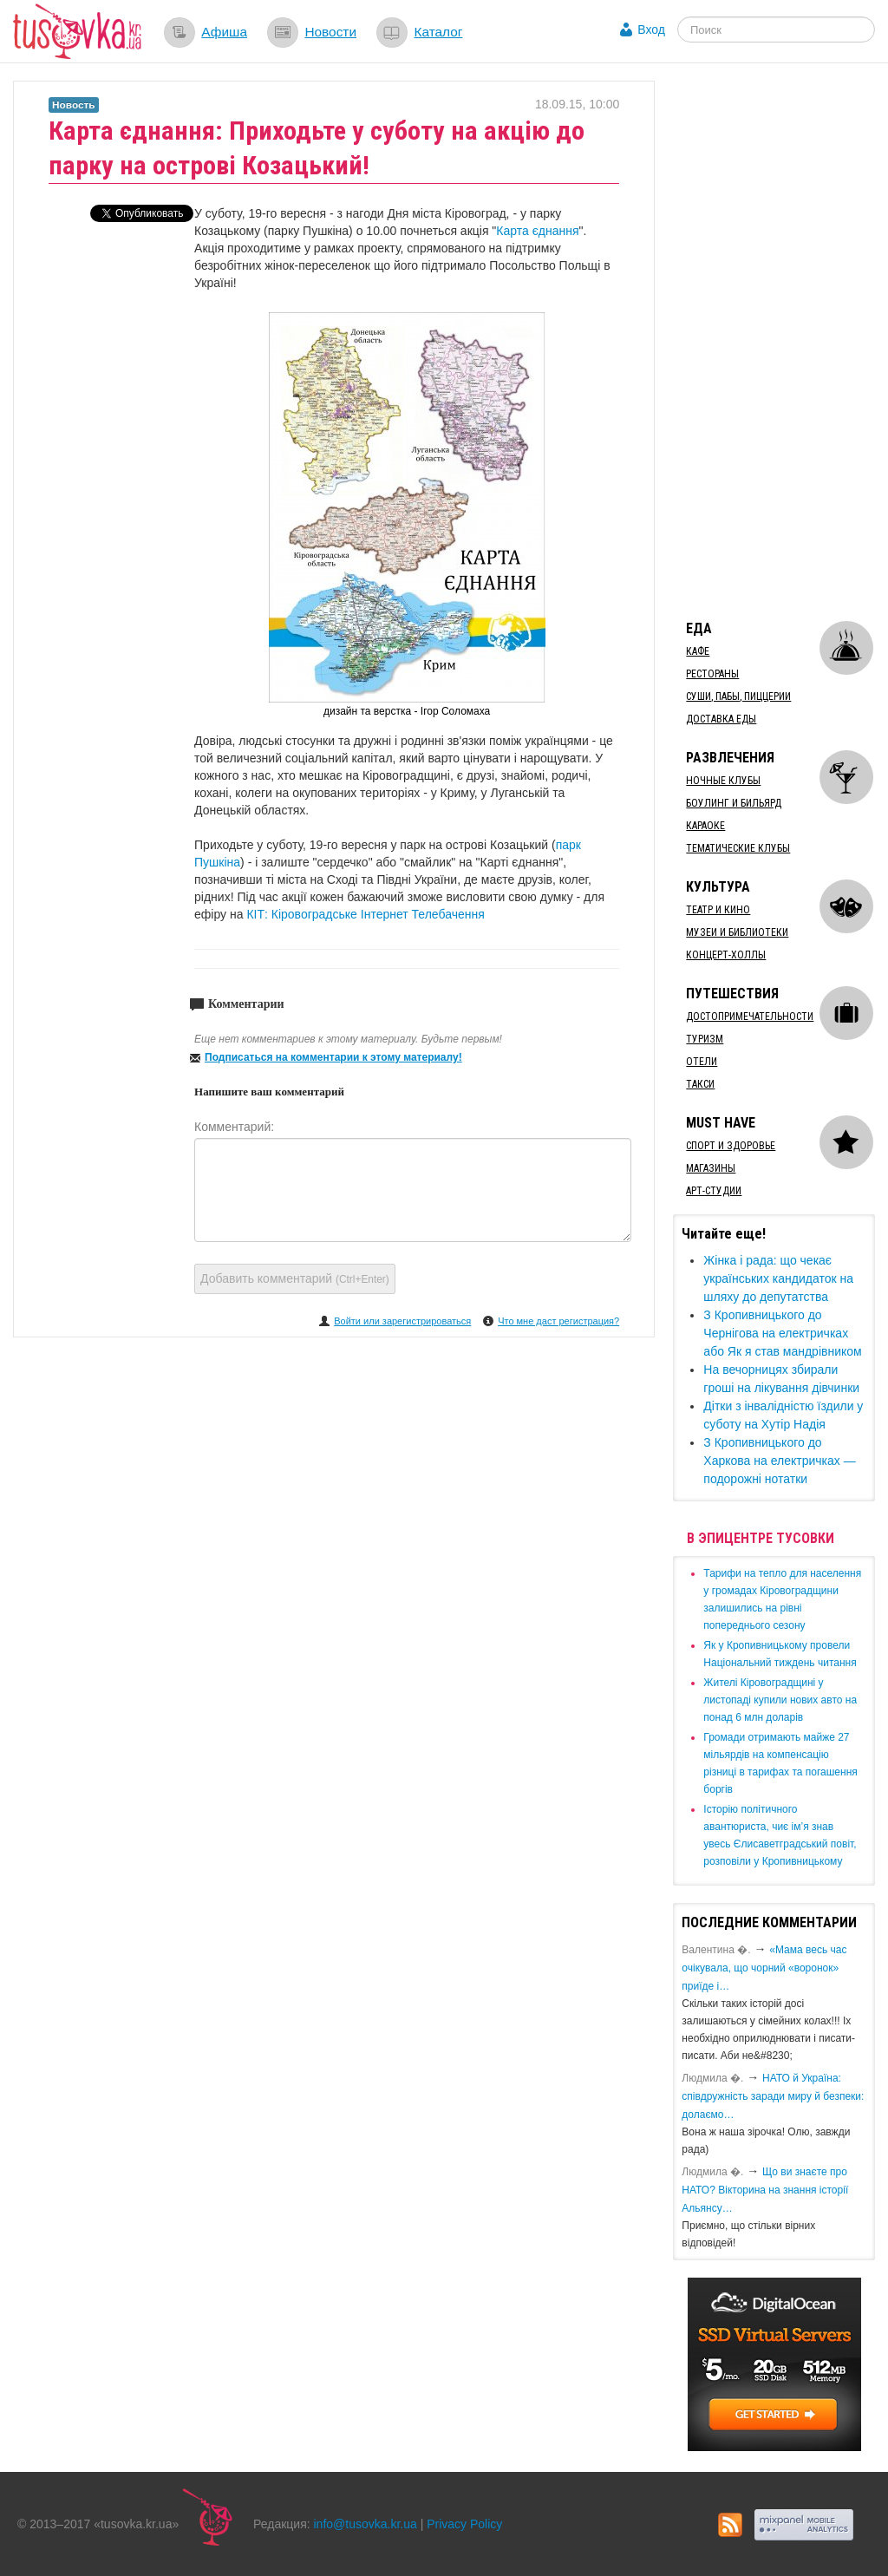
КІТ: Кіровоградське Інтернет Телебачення (365, 914)
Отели (701, 1062)
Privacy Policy (464, 2524)
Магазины (710, 1168)
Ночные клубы (723, 781)
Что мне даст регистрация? (558, 1321)
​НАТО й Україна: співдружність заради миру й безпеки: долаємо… (773, 2096)
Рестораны (712, 674)
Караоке (705, 826)
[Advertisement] (780, 341)
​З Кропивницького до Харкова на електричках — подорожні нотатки (779, 1460)
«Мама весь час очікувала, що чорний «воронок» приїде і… (764, 1968)
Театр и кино (718, 910)
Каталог (438, 31)
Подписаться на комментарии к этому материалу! (333, 1057)
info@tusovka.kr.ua (365, 2524)
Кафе (697, 651)
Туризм (704, 1039)
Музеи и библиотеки (737, 932)
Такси (700, 1084)
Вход (651, 29)
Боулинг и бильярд (733, 803)
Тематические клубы (738, 848)
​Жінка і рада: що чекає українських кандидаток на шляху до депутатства (778, 1278)
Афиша (224, 31)
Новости (330, 31)
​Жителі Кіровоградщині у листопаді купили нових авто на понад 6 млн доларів (780, 1700)
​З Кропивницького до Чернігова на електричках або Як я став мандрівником (782, 1333)
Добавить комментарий (294, 1278)
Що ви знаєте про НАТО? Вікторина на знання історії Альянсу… (765, 2190)
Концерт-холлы (726, 955)
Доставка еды (721, 719)
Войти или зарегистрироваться (402, 1321)
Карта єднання (537, 231)
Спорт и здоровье (730, 1146)
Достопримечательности (749, 1016)
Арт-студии (713, 1191)
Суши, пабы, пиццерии (738, 696)
